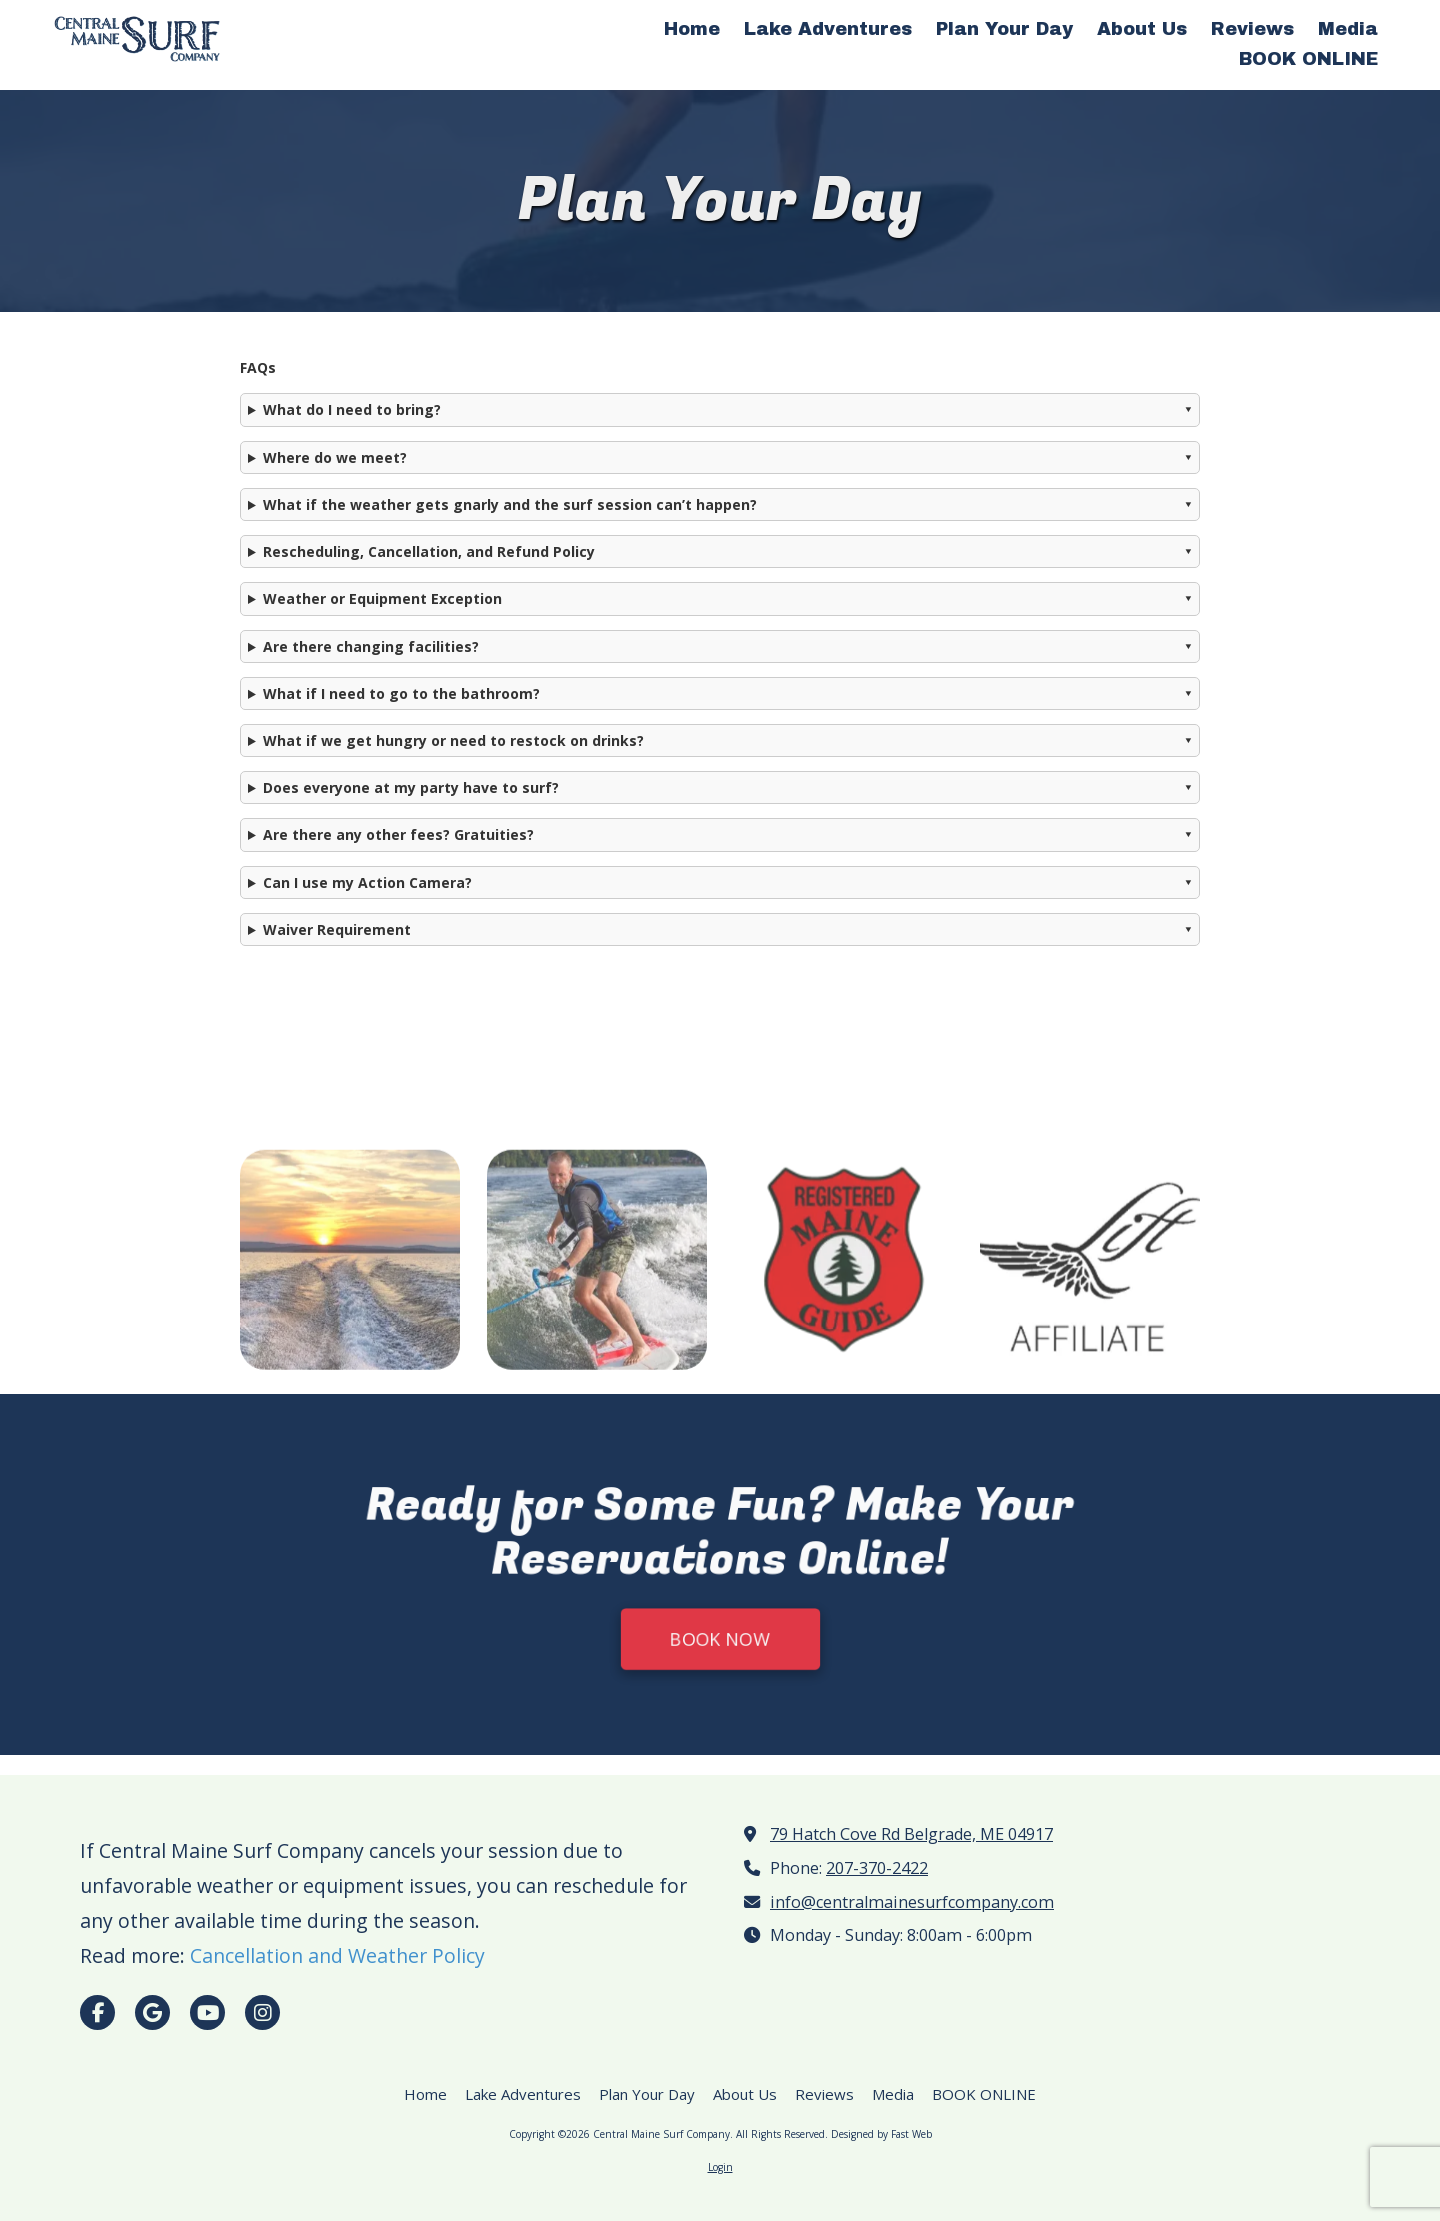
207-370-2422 (877, 1868)
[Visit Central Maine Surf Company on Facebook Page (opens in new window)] (97, 2012)
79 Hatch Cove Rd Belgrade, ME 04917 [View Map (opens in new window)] (911, 1834)
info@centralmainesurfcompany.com (912, 1902)
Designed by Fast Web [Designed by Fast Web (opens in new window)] (881, 2134)
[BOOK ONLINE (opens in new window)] (1308, 60)
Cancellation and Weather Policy (337, 1955)
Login (720, 2167)
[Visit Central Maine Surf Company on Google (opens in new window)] (152, 2012)
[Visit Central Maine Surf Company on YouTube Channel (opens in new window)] (207, 2012)
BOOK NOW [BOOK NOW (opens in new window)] (719, 1650)
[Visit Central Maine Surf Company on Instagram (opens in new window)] (262, 2012)
